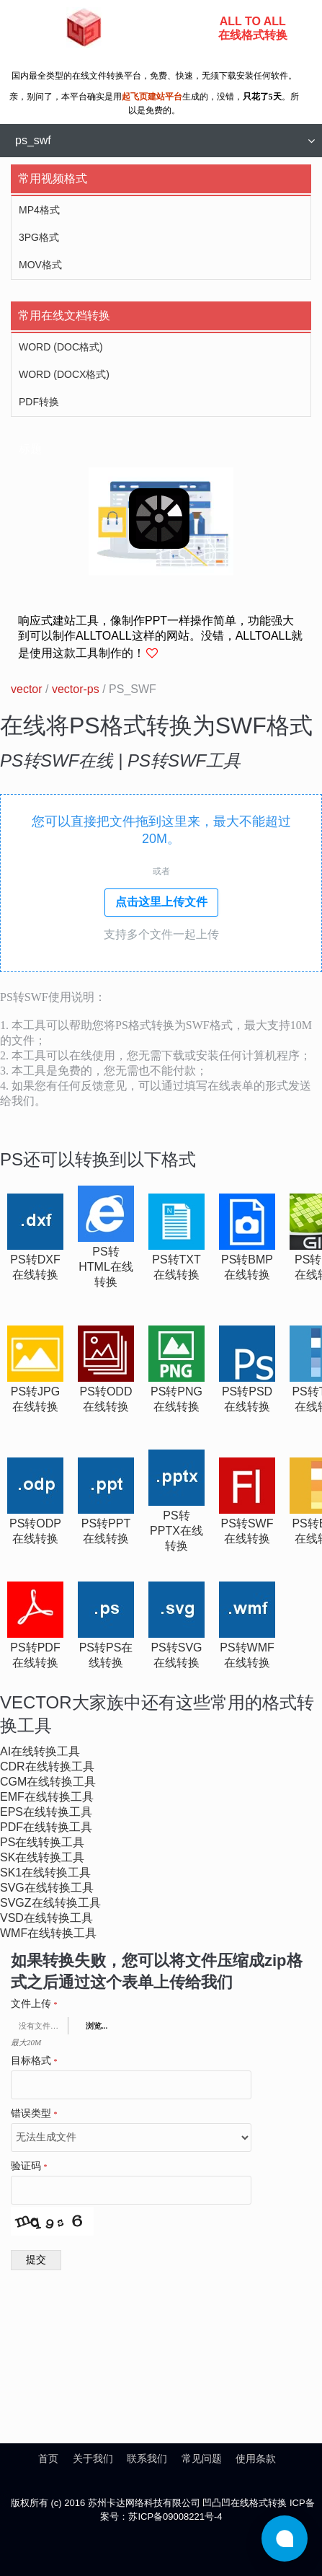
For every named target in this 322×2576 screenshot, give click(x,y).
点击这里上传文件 (161, 902)
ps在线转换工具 (42, 1842)
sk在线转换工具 (42, 1857)
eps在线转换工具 (46, 1812)
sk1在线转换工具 (45, 1872)
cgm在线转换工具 (48, 1782)
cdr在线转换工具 (47, 1766)
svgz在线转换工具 (50, 1903)
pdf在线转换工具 (46, 1827)
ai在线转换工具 (40, 1751)
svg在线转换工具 (47, 1888)
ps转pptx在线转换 (176, 1530)
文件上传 (34, 2004)
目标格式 (34, 2061)
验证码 (29, 2166)
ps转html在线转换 (106, 1266)
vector (27, 689)
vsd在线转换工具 (46, 1918)
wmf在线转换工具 (48, 1933)
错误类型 (34, 2114)
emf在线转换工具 (47, 1797)
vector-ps (75, 689)
